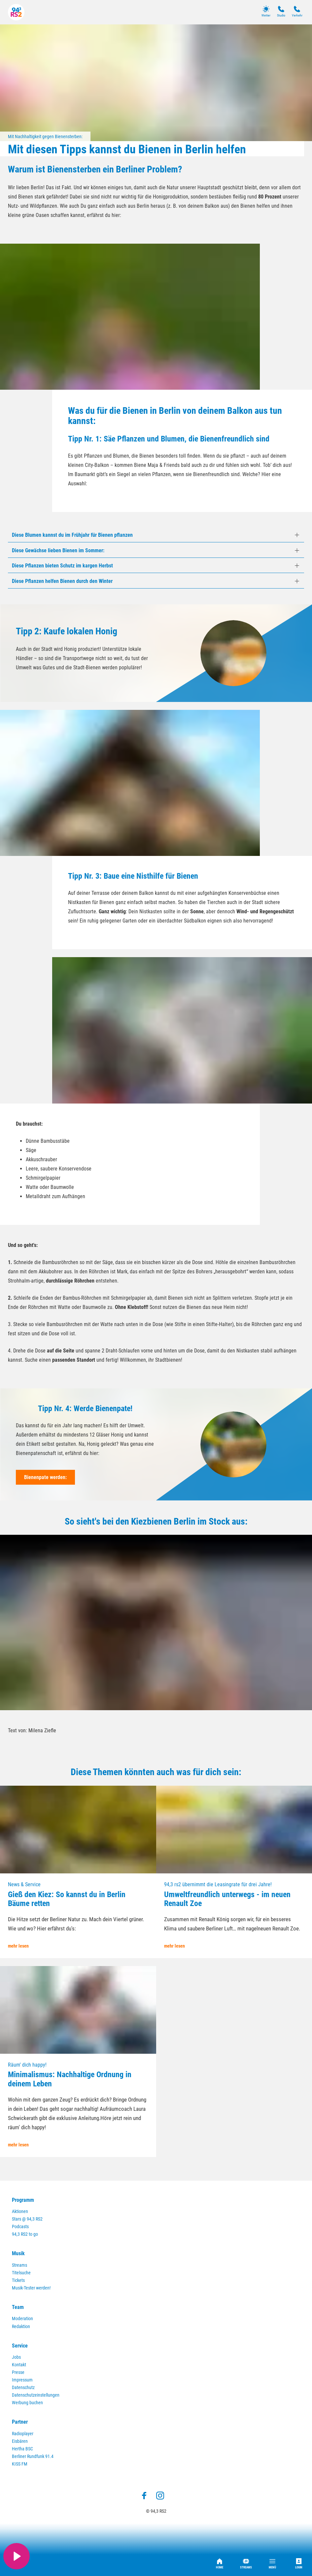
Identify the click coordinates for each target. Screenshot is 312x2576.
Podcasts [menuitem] (20, 2226)
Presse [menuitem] (18, 2372)
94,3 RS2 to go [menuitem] (25, 2234)
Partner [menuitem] (20, 2422)
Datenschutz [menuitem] (23, 2387)
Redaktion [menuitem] (21, 2326)
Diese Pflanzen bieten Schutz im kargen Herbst (62, 565)
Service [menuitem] (20, 2346)
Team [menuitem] (18, 2307)
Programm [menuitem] (23, 2200)
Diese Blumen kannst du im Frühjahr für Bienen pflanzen (72, 535)
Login (298, 2563)
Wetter (265, 11)
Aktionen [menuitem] (20, 2211)
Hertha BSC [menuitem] (22, 2449)
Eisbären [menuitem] (20, 2441)
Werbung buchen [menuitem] (27, 2403)
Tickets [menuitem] (18, 2280)
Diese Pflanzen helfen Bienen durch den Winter (62, 581)
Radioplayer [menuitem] (22, 2434)
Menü (272, 2563)
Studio (281, 11)
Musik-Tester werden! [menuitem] (31, 2288)
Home (219, 2563)
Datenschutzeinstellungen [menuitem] (35, 2395)
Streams (246, 2563)
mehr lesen (18, 1946)
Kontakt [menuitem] (19, 2365)
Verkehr (297, 11)
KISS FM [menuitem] (19, 2464)
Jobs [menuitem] (16, 2357)
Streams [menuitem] (19, 2265)
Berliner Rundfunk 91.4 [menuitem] (32, 2456)
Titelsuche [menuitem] (21, 2273)
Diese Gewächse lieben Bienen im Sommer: (58, 550)
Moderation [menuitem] (22, 2318)
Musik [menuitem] (18, 2253)
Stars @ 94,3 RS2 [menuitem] (27, 2219)
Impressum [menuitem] (22, 2380)
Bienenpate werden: (45, 1477)
